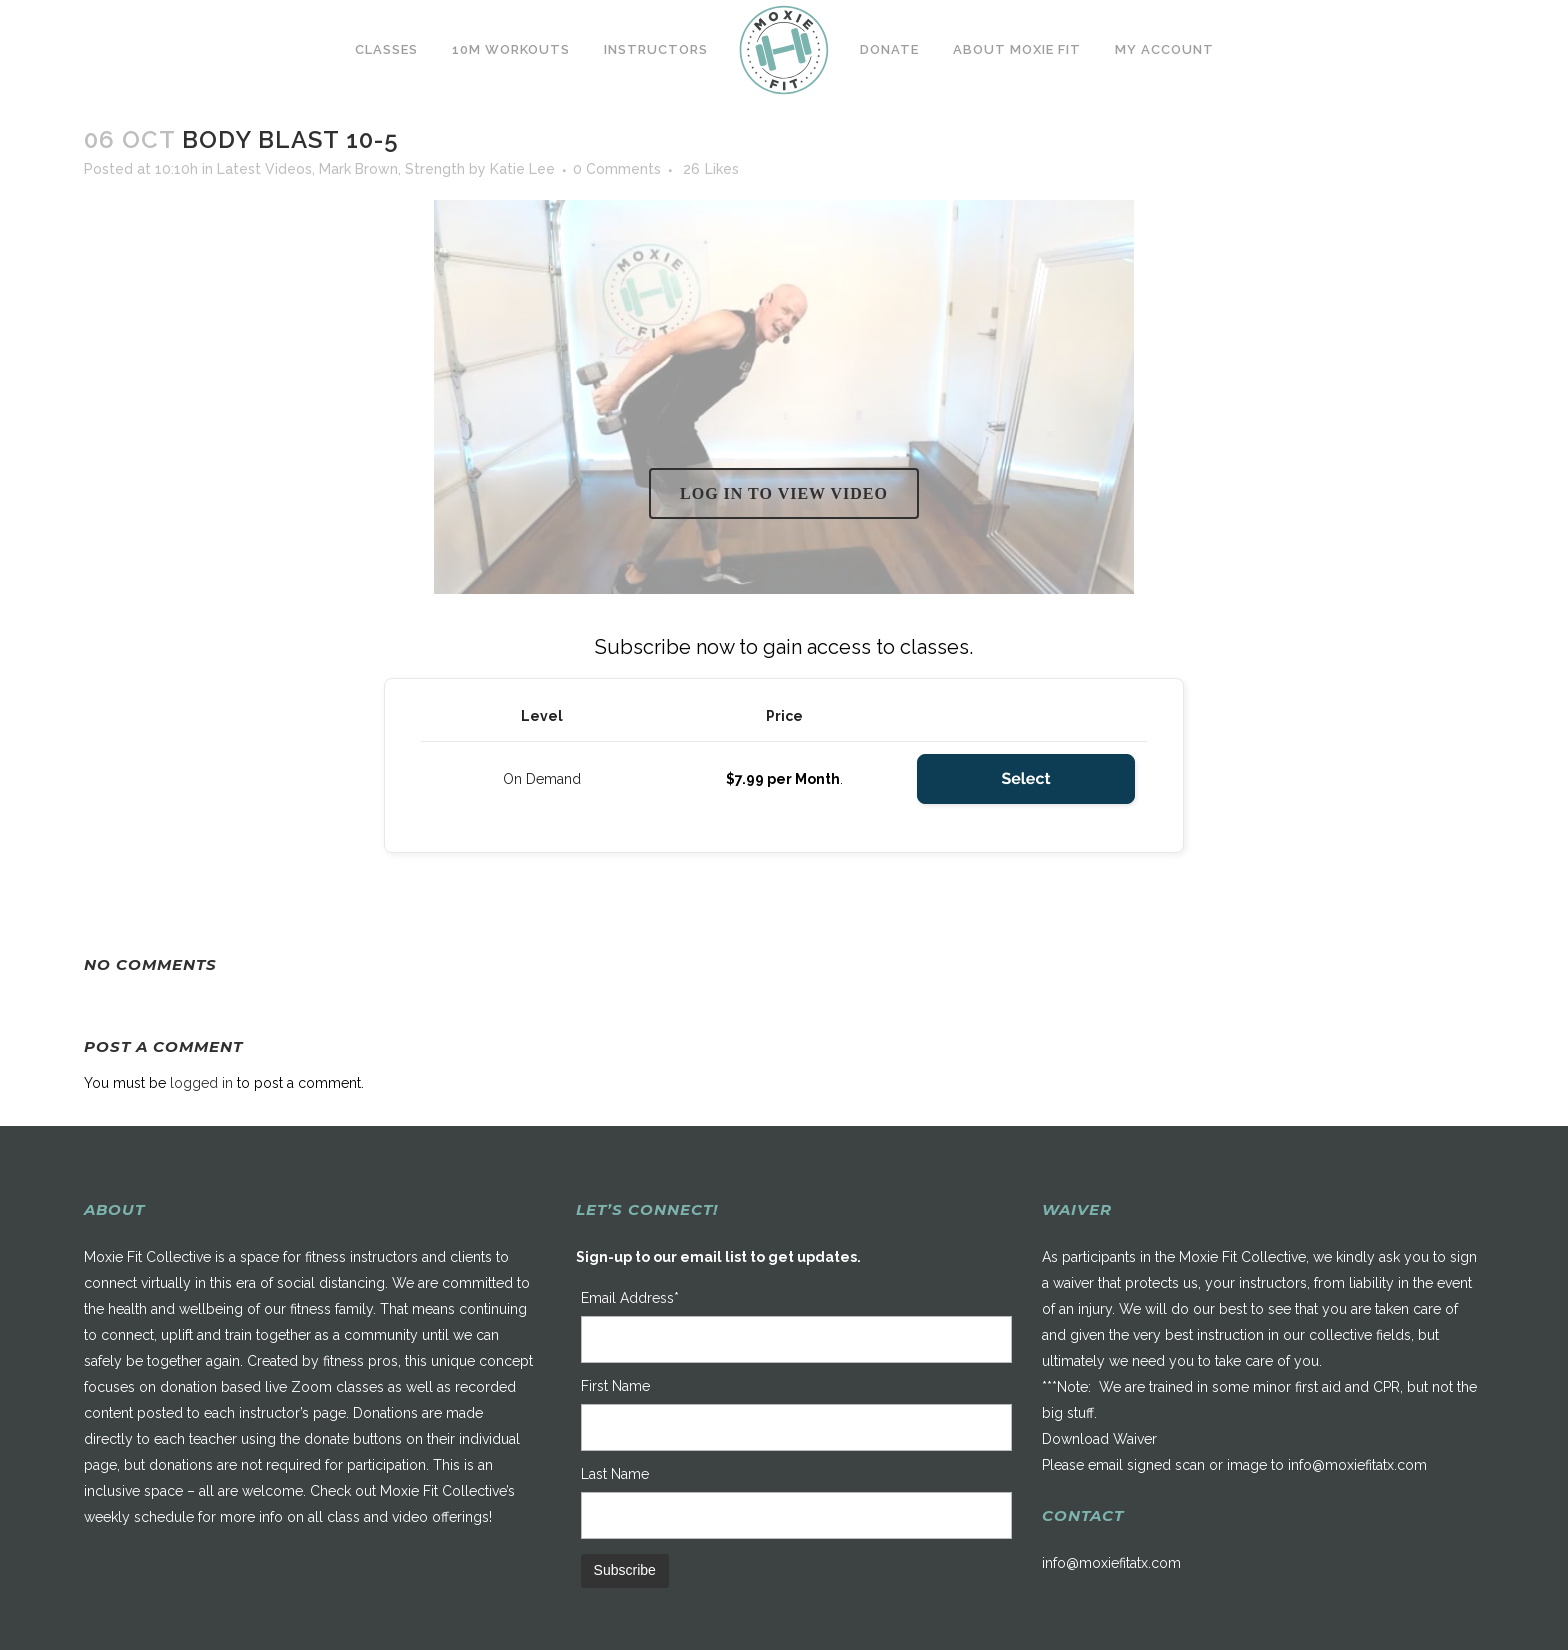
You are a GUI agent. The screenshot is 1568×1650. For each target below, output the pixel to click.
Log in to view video (784, 493)
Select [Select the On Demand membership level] (1025, 778)
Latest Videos (264, 169)
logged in (201, 1083)
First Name (615, 1386)
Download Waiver (1099, 1439)
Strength (435, 169)
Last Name (615, 1474)
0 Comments (617, 169)
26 (711, 169)
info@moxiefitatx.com (1357, 1465)
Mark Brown (358, 169)
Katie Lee (522, 169)
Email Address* (630, 1298)
